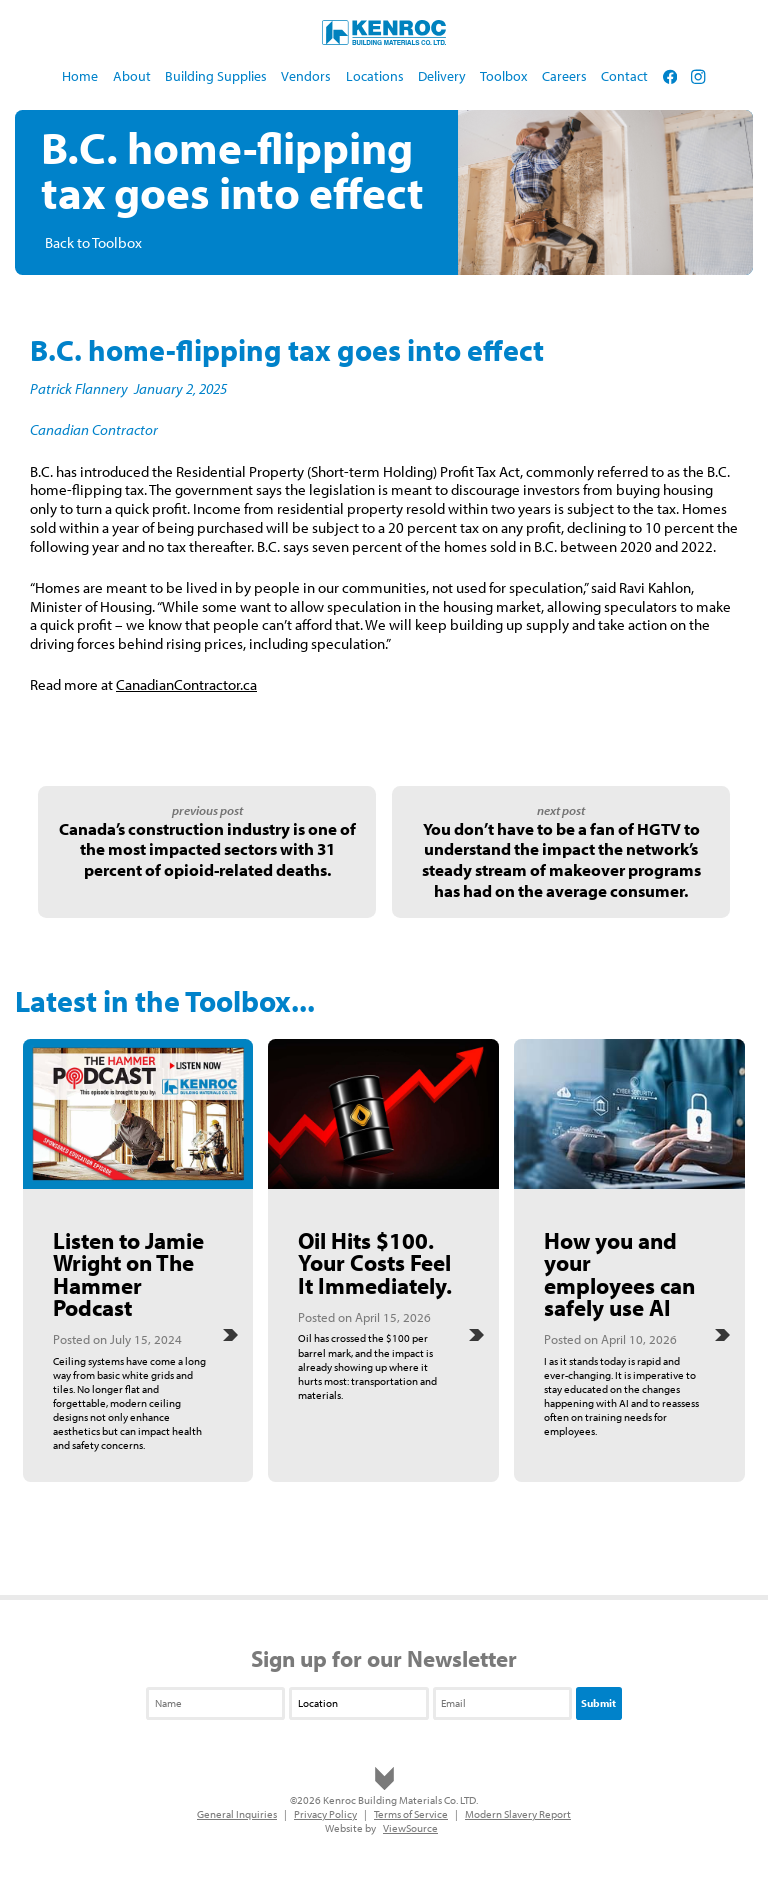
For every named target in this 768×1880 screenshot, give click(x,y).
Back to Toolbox (93, 242)
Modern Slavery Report (518, 1814)
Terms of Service (411, 1814)
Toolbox (503, 75)
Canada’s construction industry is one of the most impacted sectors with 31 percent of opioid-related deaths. (207, 849)
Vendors (306, 75)
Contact (624, 75)
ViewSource (410, 1828)
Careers (564, 75)
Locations (375, 75)
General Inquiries (237, 1814)
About (132, 75)
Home (80, 75)
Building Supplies (216, 75)
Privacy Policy (325, 1814)
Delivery (442, 75)
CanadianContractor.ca (186, 684)
